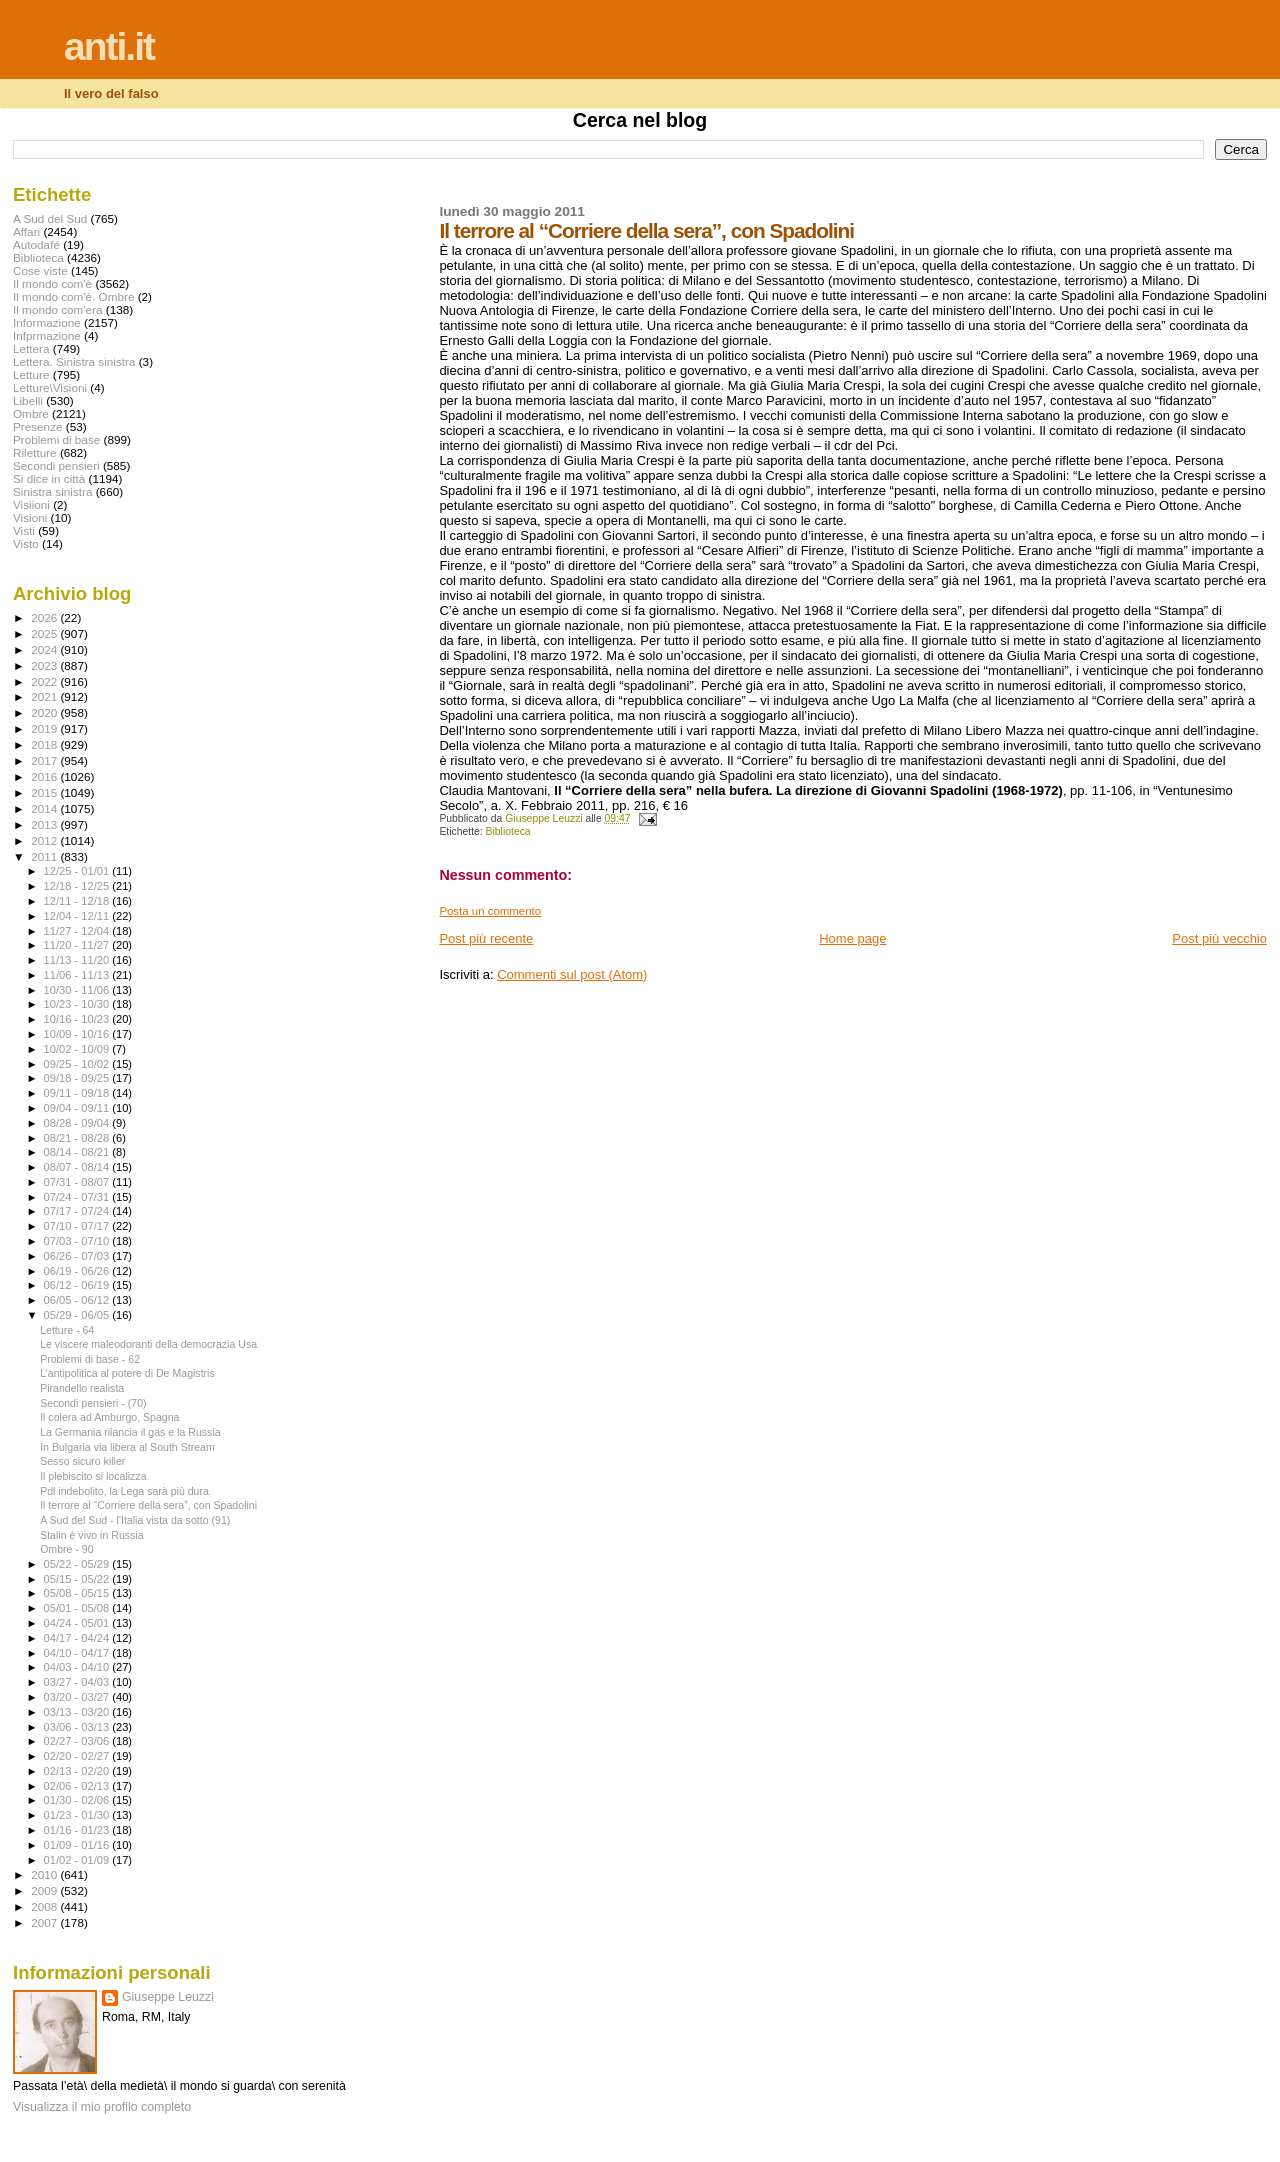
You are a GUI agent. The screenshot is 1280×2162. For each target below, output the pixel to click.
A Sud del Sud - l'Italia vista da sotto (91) (135, 1520)
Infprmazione (47, 335)
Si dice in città (49, 478)
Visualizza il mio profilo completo (102, 2107)
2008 (45, 1906)
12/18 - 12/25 (78, 886)
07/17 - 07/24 (78, 1211)
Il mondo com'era (58, 309)
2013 (45, 824)
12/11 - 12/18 (78, 901)
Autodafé (36, 244)
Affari (26, 231)
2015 (45, 792)
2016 (45, 776)
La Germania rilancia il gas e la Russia (130, 1432)
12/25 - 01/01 (78, 871)
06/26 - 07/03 (78, 1256)
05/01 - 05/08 (78, 1608)
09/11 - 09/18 (78, 1093)
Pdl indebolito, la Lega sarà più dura (124, 1491)
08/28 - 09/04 (78, 1123)
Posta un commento (490, 911)
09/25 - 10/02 (78, 1064)
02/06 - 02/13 (78, 1786)
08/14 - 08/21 (78, 1152)
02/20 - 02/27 (78, 1756)
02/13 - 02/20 (78, 1771)
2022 (45, 681)
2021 (45, 696)
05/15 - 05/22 (78, 1579)
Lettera (31, 348)
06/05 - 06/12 (78, 1300)
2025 (45, 633)
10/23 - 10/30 (78, 1004)
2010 (45, 1874)
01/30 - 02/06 (78, 1800)
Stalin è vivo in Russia (91, 1535)
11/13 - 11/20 (78, 960)
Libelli (28, 400)
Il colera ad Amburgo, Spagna (109, 1417)
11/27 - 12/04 (78, 931)
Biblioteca (508, 831)
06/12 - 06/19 (78, 1285)
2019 (45, 728)
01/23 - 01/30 (78, 1815)
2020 (45, 712)
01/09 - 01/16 (78, 1845)
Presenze (38, 426)
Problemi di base (56, 439)
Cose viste (40, 270)
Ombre (31, 413)
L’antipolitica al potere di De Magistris (127, 1373)
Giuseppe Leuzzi (168, 1997)
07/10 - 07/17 (78, 1226)
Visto (26, 543)
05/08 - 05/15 (78, 1593)
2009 (45, 1890)
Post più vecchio (1219, 938)
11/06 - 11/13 (78, 975)
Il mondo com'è (52, 283)
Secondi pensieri (56, 465)
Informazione (47, 322)
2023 (45, 665)
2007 (45, 1922)
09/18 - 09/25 (78, 1078)
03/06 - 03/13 (78, 1727)
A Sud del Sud (50, 218)
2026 (45, 617)
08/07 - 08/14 (78, 1167)
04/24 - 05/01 (78, 1623)
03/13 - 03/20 (78, 1712)
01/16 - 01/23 (78, 1830)
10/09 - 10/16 (78, 1034)
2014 (45, 808)
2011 (45, 856)
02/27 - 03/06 (78, 1741)
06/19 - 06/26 (78, 1271)
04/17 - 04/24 (78, 1638)
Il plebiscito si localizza (93, 1476)
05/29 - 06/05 (78, 1315)
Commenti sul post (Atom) (572, 974)
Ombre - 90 (67, 1549)
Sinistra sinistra (52, 491)
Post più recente (486, 938)
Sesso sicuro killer (82, 1461)
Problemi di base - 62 (90, 1359)
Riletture (35, 452)
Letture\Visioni (50, 387)
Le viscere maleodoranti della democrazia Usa (148, 1344)
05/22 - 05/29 (78, 1564)
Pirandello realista (82, 1388)
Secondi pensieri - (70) (93, 1403)
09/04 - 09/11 (78, 1108)
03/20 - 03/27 (78, 1697)
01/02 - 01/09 (78, 1860)
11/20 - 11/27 (78, 945)
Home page (852, 938)
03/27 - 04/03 (78, 1682)
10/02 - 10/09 (78, 1049)
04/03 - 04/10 (78, 1667)
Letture (31, 374)
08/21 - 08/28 (78, 1138)
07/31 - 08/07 (78, 1182)
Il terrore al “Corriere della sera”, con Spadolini (148, 1505)
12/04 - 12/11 (78, 916)
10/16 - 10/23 (78, 1019)
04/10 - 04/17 (78, 1653)
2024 (45, 649)
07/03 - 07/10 (78, 1241)
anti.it (109, 46)
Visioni (30, 517)
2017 (45, 760)
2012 (45, 840)
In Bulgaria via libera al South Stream (127, 1447)
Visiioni (31, 504)
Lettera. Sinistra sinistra (74, 361)
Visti (24, 530)
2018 (45, 744)
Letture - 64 (67, 1330)
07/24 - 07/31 (78, 1197)
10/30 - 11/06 (78, 990)
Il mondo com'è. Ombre (73, 296)
